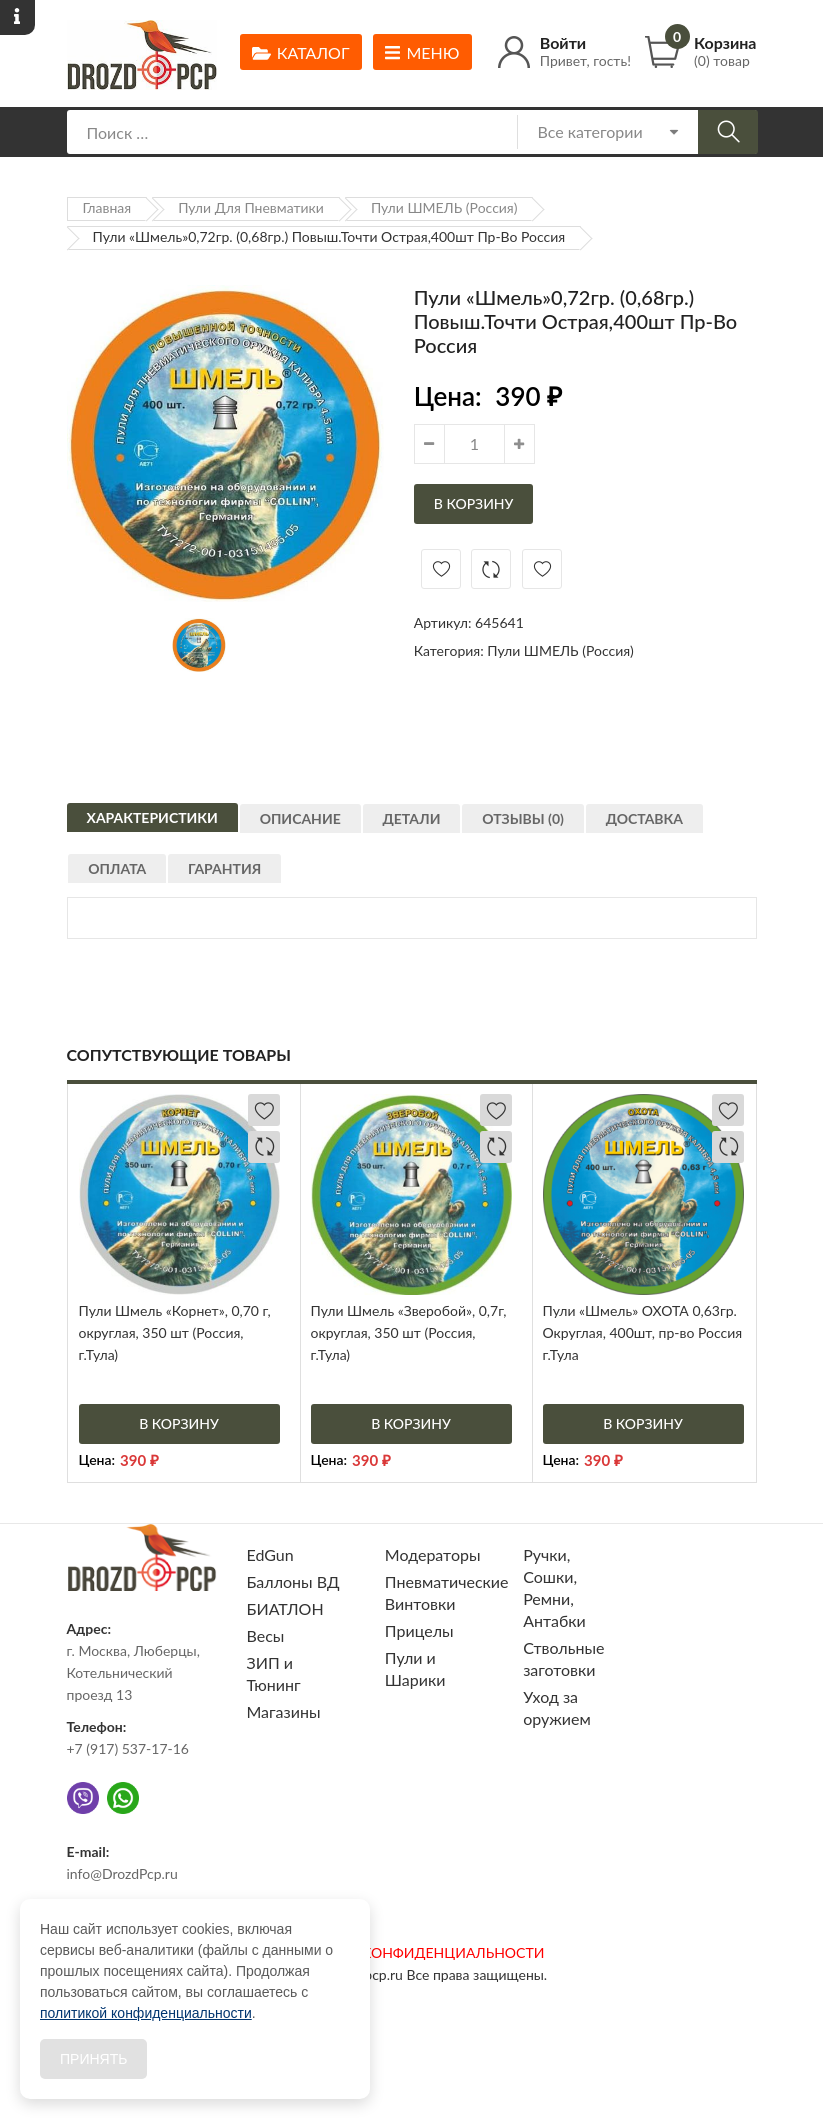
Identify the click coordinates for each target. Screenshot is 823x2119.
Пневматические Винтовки (447, 1592)
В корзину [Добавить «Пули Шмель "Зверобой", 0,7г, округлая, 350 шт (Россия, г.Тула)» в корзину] (411, 1423)
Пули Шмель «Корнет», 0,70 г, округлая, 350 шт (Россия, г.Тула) (175, 1332)
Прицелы (419, 1630)
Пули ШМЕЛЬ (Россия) (444, 207)
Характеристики (152, 825)
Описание (308, 830)
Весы (266, 1635)
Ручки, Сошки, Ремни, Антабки (554, 1587)
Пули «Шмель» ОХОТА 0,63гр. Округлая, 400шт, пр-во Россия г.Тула (643, 1332)
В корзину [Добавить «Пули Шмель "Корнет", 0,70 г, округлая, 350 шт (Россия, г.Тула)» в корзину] (179, 1423)
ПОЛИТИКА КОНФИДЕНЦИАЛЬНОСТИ (412, 1952)
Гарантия (241, 880)
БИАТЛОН (285, 1608)
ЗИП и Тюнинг (274, 1673)
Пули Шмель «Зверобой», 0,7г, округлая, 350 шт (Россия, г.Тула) (409, 1332)
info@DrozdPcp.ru (122, 1873)
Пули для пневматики (251, 207)
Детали (428, 830)
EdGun (270, 1554)
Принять (93, 2059)
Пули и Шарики (415, 1668)
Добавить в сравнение (491, 569)
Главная (107, 207)
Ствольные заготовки (563, 1658)
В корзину (474, 503)
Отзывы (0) (548, 830)
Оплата (126, 880)
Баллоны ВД (293, 1581)
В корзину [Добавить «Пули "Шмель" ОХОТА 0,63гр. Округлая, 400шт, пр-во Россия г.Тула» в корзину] (643, 1423)
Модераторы (433, 1554)
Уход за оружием (557, 1707)
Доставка (677, 830)
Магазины (284, 1711)
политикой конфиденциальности (146, 2013)
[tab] (152, 823)
